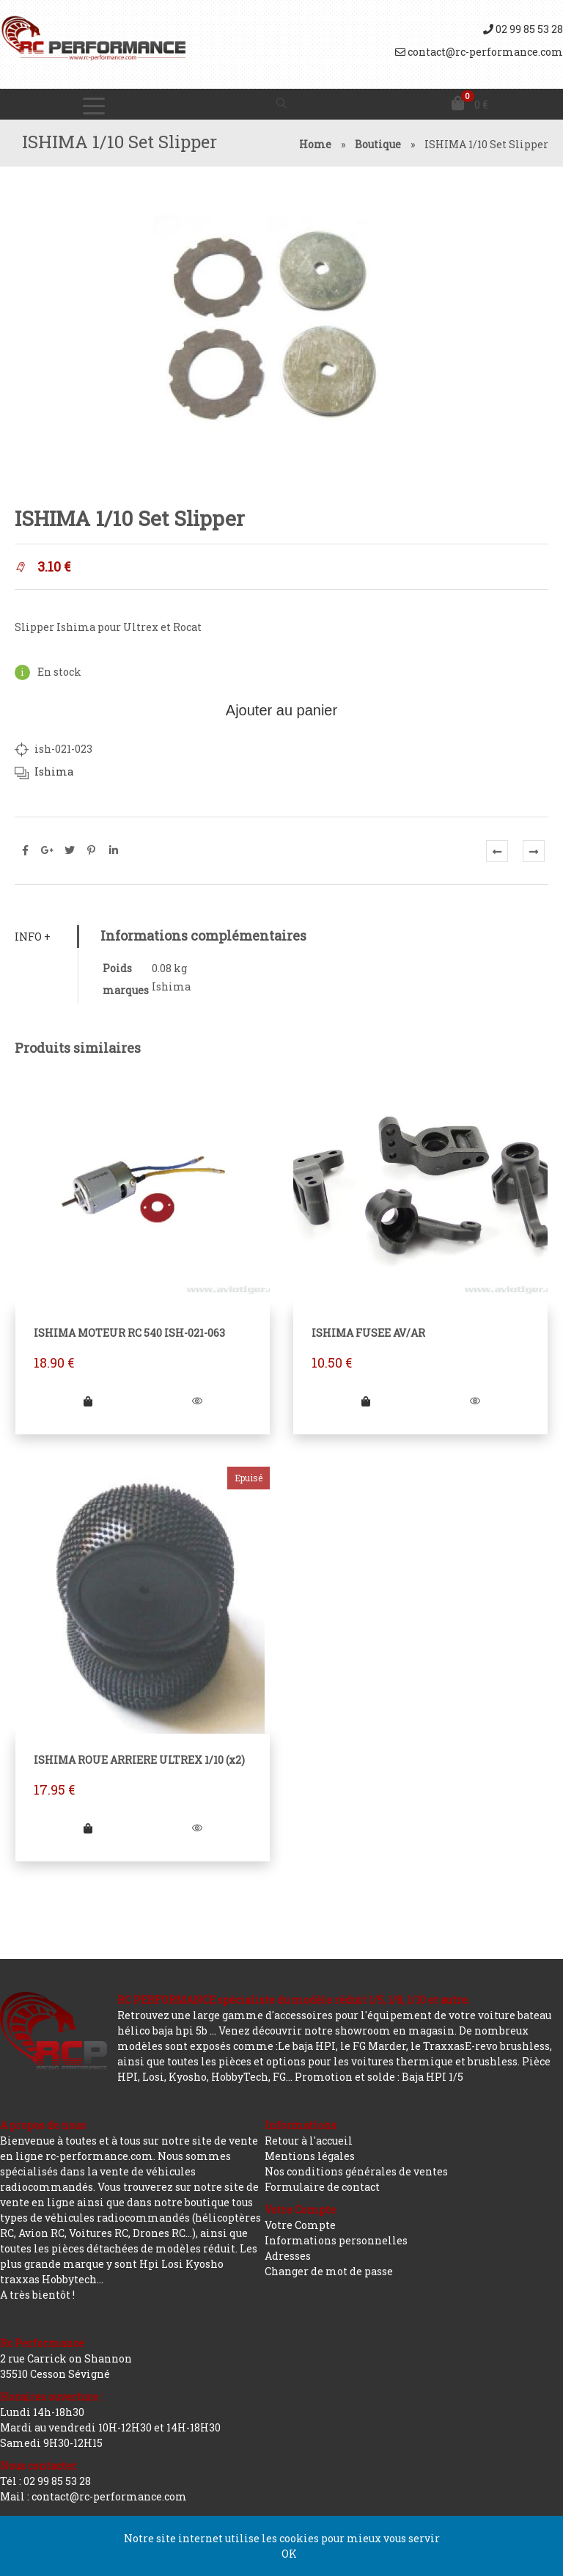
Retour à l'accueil (309, 2141)
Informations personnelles (336, 2240)
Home (315, 144)
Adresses (288, 2256)
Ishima (53, 771)
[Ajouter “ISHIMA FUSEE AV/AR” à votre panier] (365, 1401)
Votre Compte (300, 2225)
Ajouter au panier (281, 710)
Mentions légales (310, 2156)
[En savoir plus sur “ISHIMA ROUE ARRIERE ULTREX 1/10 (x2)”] (87, 1828)
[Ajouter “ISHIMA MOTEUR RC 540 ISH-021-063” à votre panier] (87, 1401)
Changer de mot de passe (329, 2271)
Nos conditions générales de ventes (356, 2171)
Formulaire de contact (322, 2187)
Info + (33, 937)
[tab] (46, 936)
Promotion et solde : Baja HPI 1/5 (379, 2077)
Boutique (378, 144)
